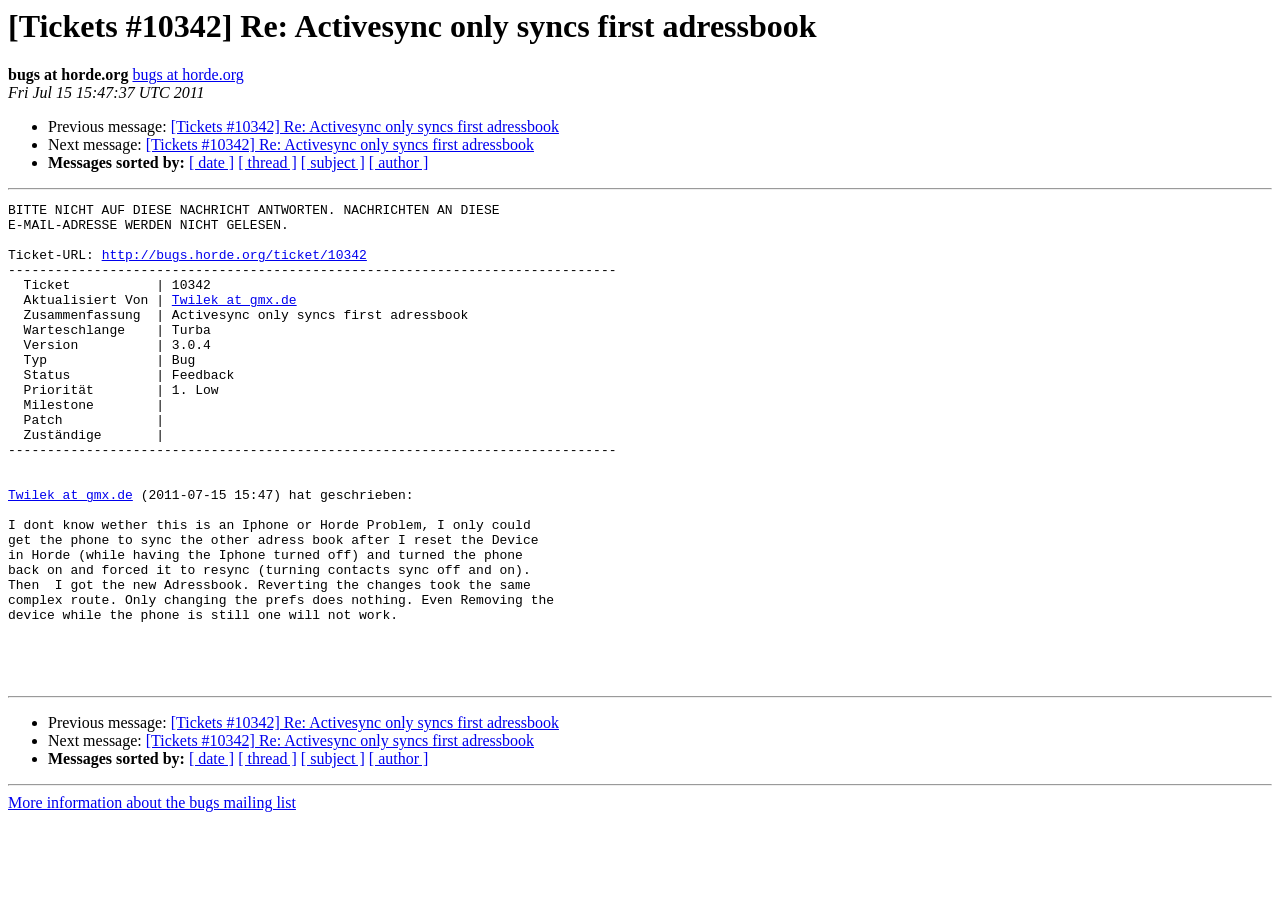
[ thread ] (267, 162)
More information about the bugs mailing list (152, 898)
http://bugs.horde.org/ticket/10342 (234, 266)
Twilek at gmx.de (234, 320)
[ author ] (399, 162)
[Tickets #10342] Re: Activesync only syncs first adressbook (365, 126)
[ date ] (211, 162)
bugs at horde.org (187, 74)
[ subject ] (333, 162)
